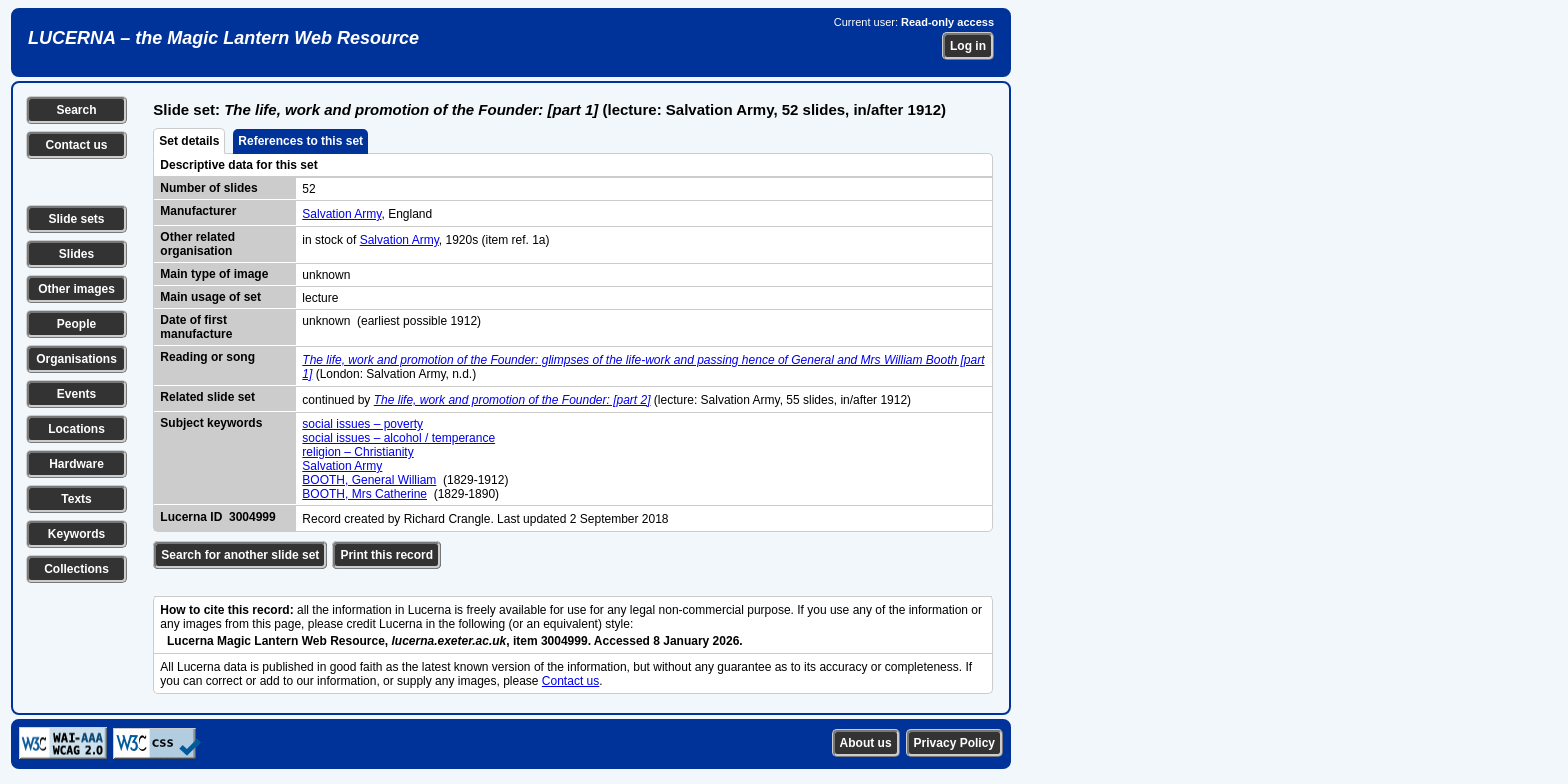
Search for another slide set (240, 555)
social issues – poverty (362, 424)
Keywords (76, 534)
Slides (76, 254)
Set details (189, 141)
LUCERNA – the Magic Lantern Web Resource (223, 38)
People (76, 324)
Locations (76, 429)
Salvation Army (341, 214)
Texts (76, 499)
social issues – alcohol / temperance (398, 438)
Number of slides (208, 188)
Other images (76, 289)
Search (76, 110)
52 (308, 189)
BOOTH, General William (369, 480)
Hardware (76, 464)
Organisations (76, 359)
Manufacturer (198, 211)
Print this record (386, 555)
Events (76, 394)
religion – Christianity (357, 452)
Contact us (76, 145)
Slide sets (76, 219)
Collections (76, 569)
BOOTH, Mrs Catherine (364, 494)
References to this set (300, 141)
